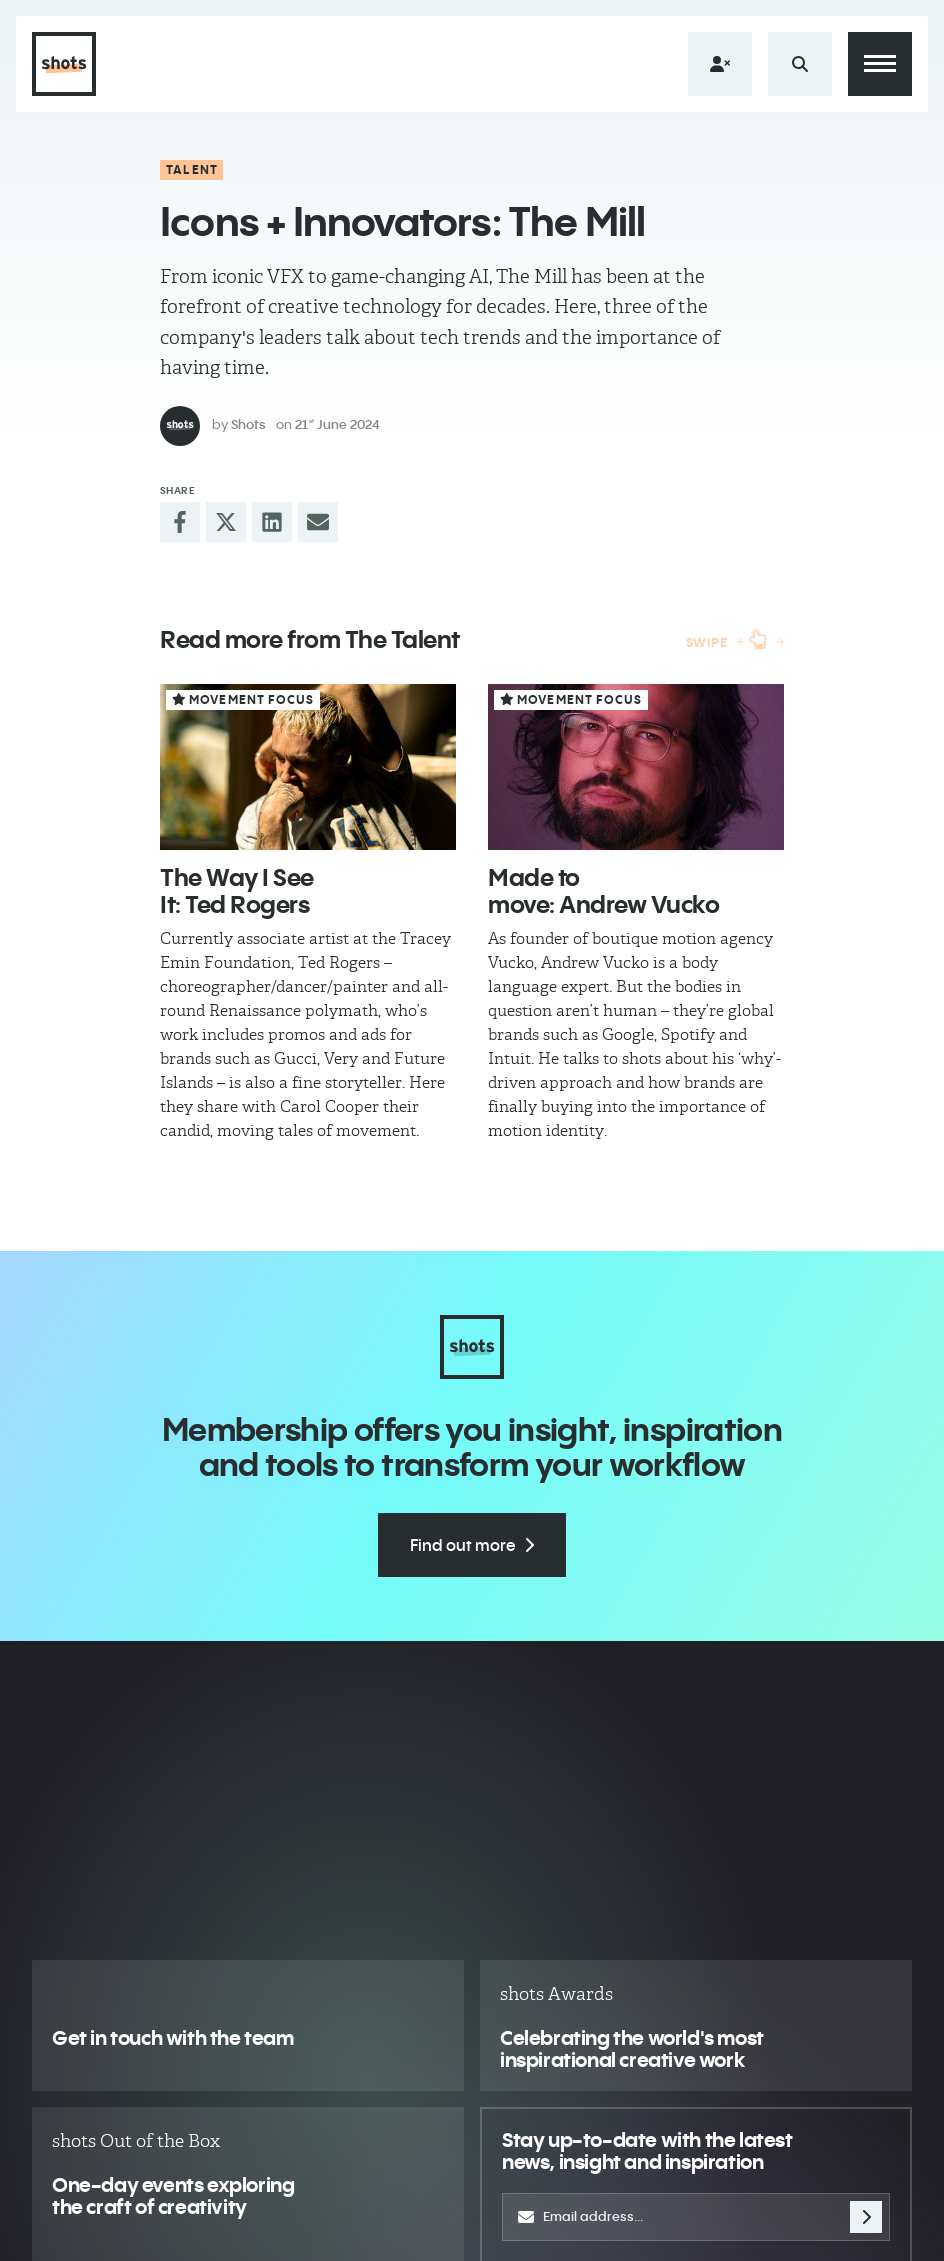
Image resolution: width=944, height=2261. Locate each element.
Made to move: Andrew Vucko (603, 890)
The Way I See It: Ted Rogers (237, 890)
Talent (192, 169)
